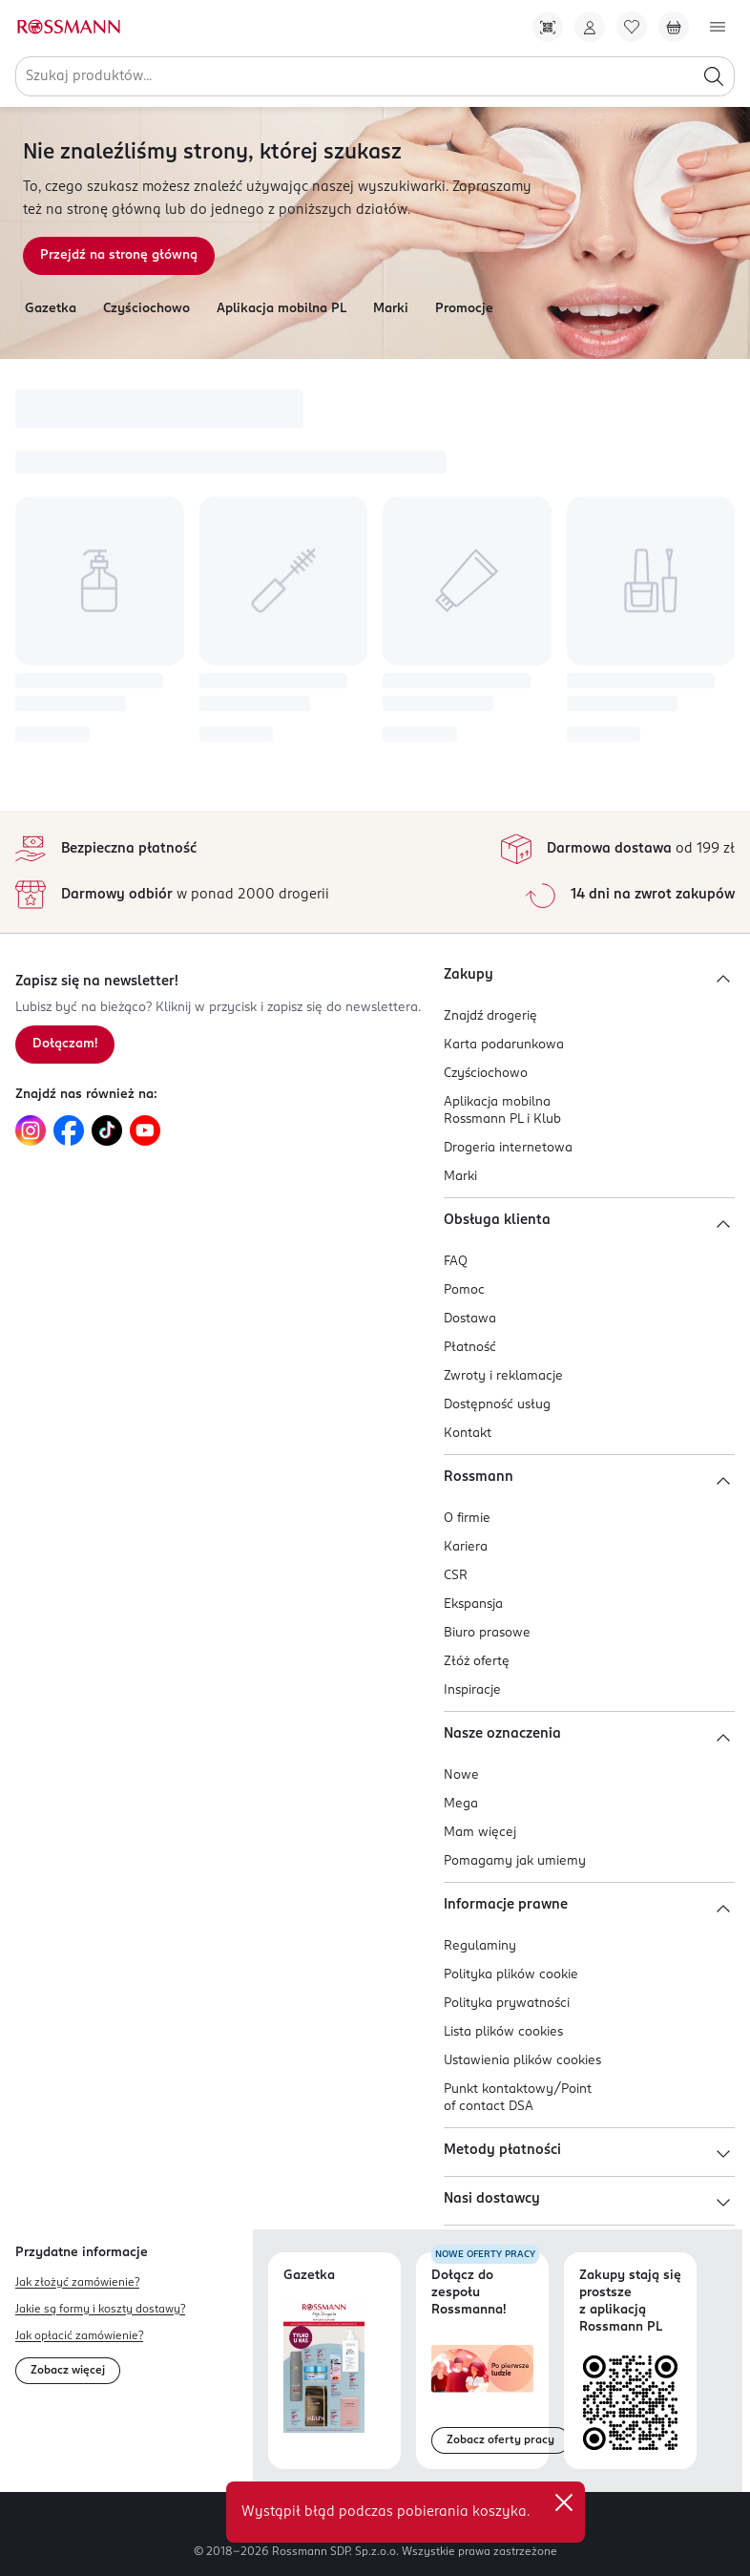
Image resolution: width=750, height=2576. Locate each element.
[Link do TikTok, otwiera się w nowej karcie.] (107, 1130)
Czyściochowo (146, 309)
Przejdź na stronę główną (119, 255)
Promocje (464, 309)
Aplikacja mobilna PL (281, 309)
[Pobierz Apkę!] (547, 26)
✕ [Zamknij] (564, 2502)
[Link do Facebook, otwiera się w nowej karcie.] (68, 1130)
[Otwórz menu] (717, 27)
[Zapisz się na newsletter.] (65, 1044)
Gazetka (50, 309)
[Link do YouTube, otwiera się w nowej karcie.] (145, 1130)
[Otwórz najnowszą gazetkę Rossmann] (324, 2366)
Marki (390, 309)
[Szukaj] (713, 76)
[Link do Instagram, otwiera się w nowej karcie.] (30, 1130)
